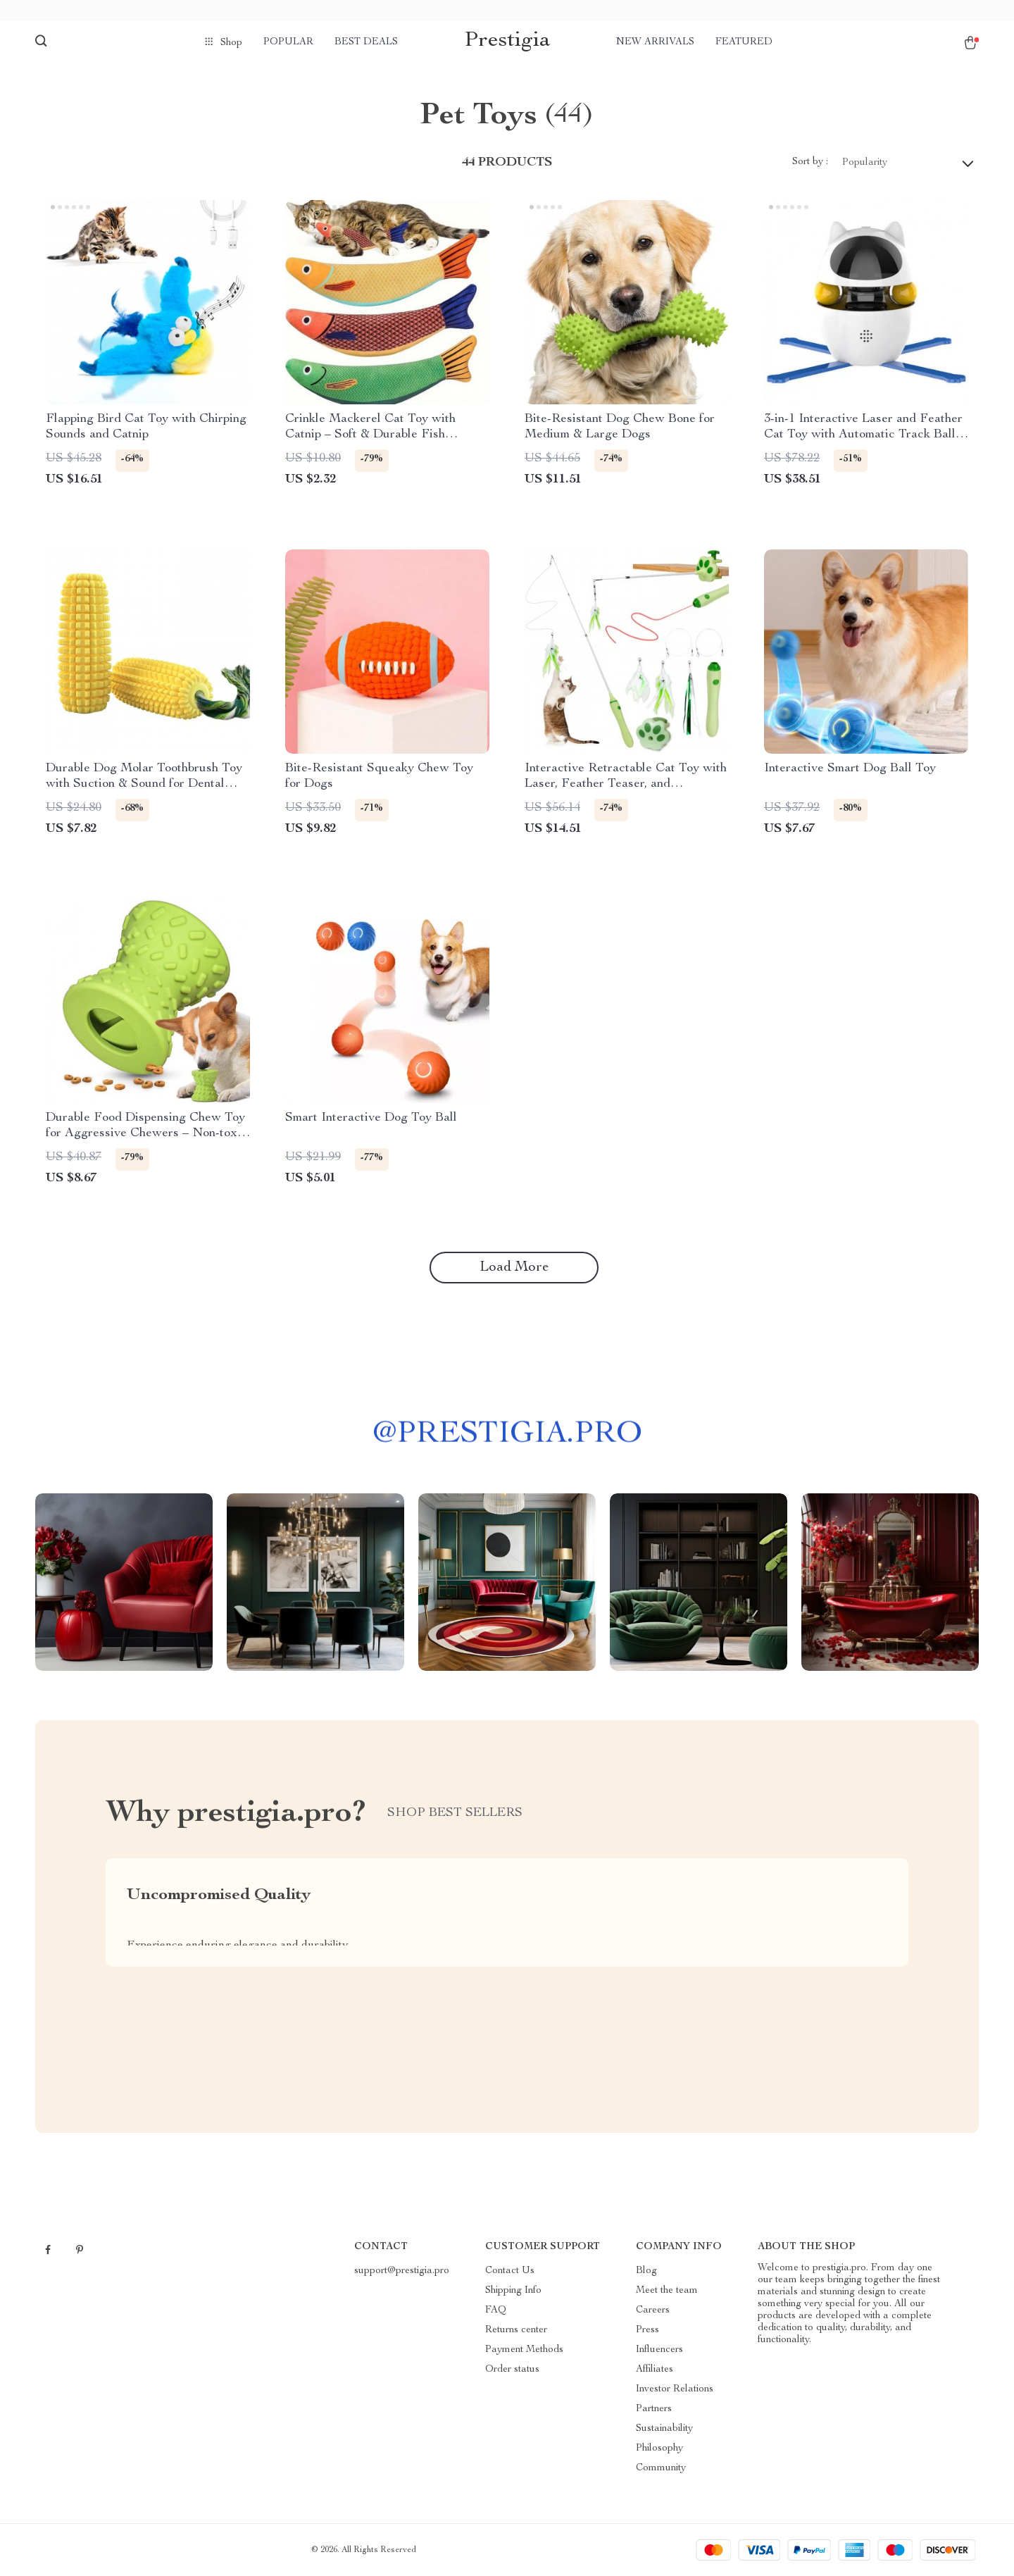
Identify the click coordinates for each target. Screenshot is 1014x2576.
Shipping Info (513, 2291)
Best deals (366, 42)
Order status (512, 2370)
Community (661, 2468)
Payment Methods (524, 2350)
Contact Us (509, 2271)
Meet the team (667, 2291)
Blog (646, 2271)
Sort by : (810, 162)
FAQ (495, 2310)
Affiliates (654, 2370)
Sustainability (664, 2429)
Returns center (516, 2330)
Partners (654, 2409)
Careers (653, 2310)
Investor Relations (674, 2389)
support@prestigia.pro (401, 2271)
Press (647, 2330)
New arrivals (655, 42)
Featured (743, 42)
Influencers (659, 2350)
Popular (288, 42)
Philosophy (659, 2448)
